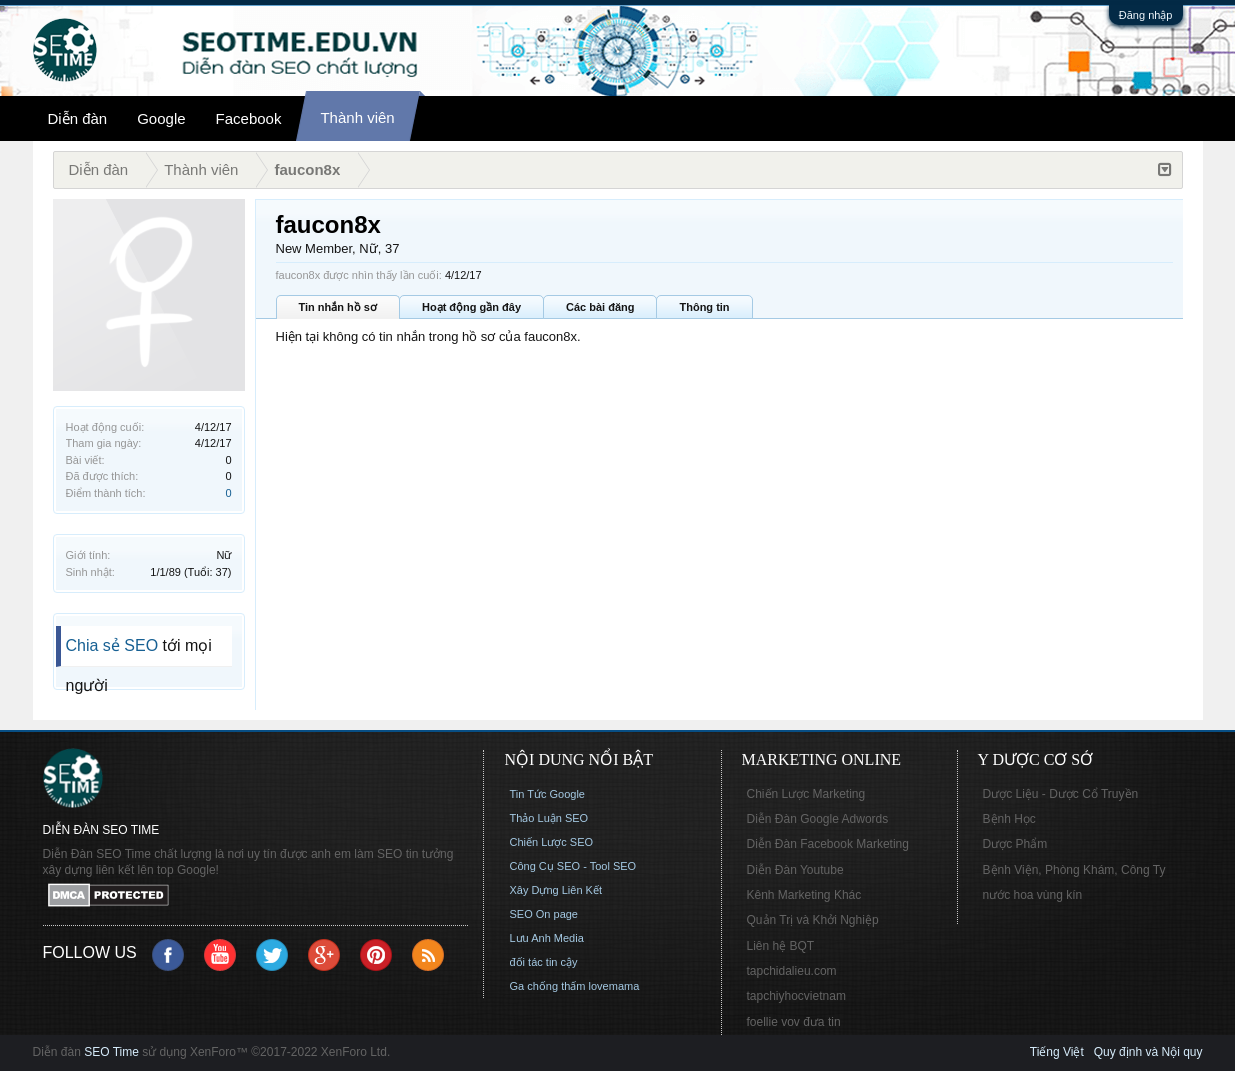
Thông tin (704, 307)
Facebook (249, 118)
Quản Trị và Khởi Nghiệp (813, 920)
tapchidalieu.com (792, 971)
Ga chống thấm (548, 986)
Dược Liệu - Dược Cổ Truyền (1061, 794)
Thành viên (357, 117)
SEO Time (111, 1052)
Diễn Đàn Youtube (795, 870)
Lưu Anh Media (547, 938)
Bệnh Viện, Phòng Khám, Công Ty (1074, 870)
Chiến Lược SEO (552, 842)
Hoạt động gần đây (471, 307)
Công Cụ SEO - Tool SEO (573, 866)
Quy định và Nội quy (1148, 1052)
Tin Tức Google (547, 794)
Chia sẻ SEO (112, 645)
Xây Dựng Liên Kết (556, 890)
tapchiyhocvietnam (796, 996)
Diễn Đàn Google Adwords (818, 819)
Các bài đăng (600, 307)
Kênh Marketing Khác (804, 895)
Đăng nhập (1146, 15)
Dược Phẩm (1015, 844)
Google (161, 118)
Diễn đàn (78, 118)
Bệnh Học (1009, 819)
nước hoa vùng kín (1033, 895)
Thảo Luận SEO (549, 818)
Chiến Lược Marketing (806, 794)
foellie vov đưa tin (794, 1022)
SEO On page (544, 914)
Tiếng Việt (1057, 1052)
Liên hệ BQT (781, 946)
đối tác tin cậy (544, 962)
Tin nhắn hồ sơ (338, 307)
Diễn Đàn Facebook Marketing (828, 844)
